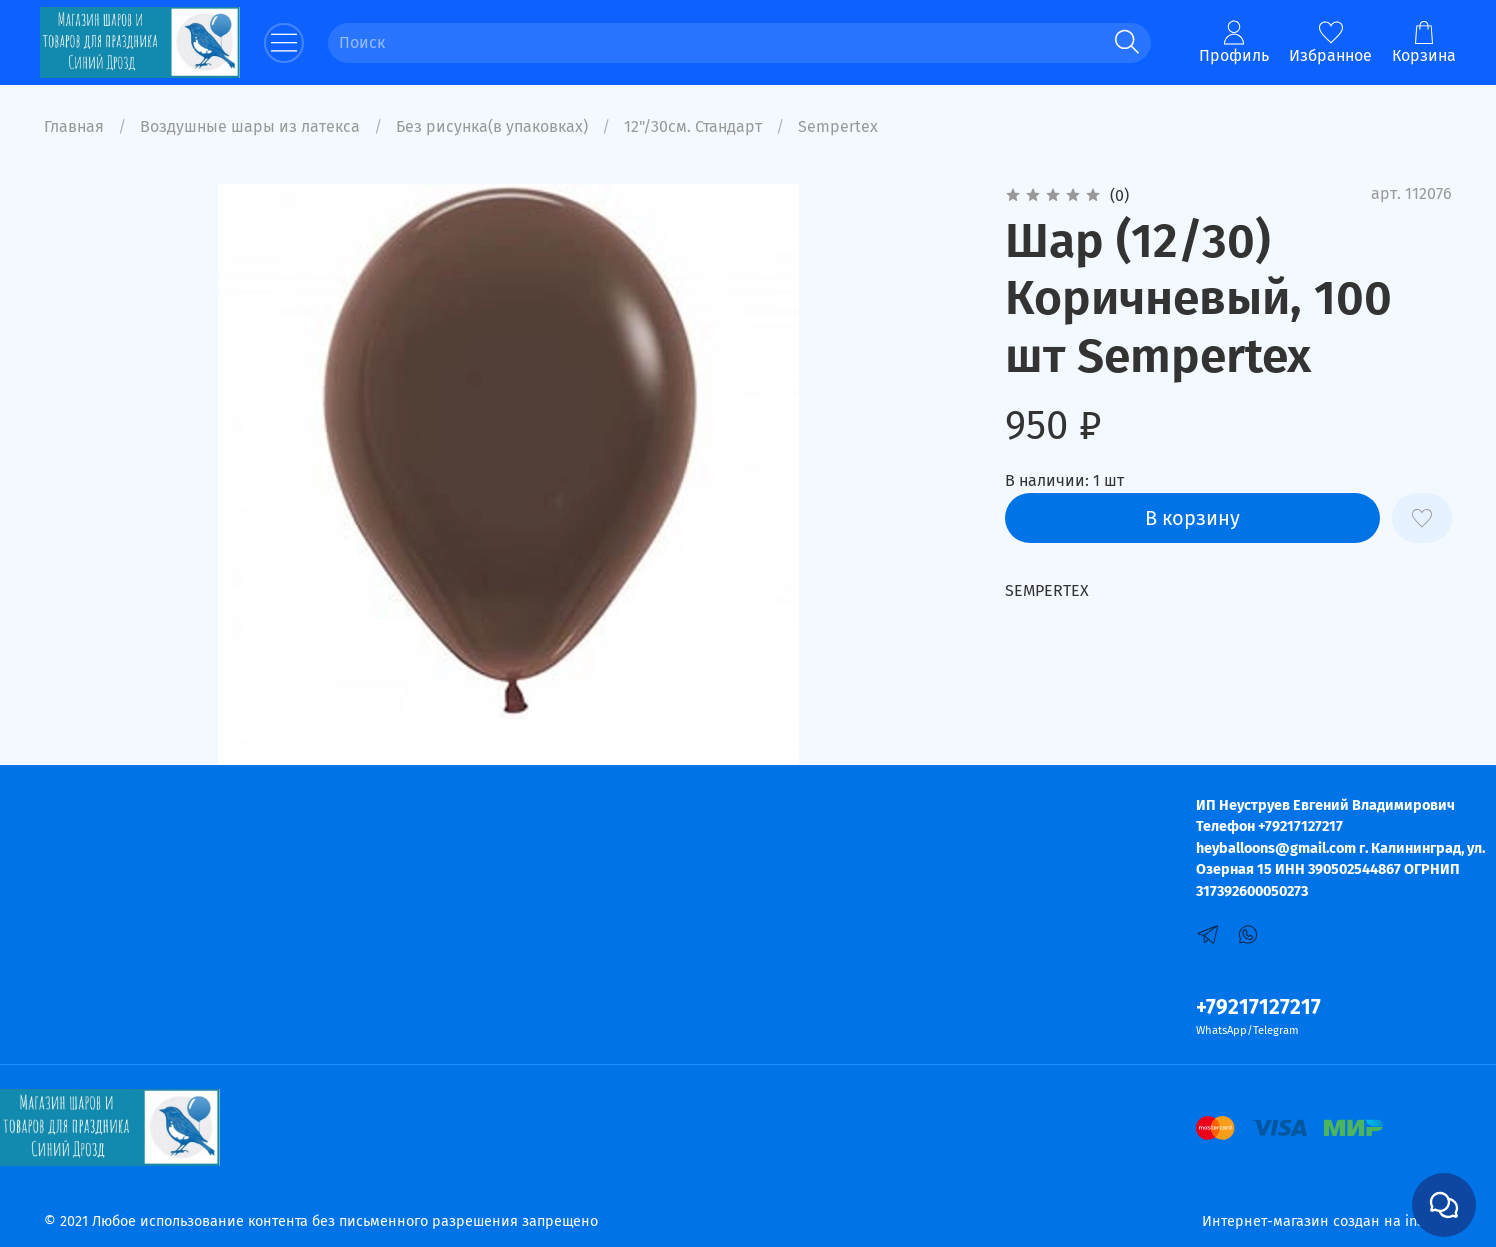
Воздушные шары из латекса (250, 126)
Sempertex (838, 126)
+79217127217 (1258, 1007)
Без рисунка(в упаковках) (492, 126)
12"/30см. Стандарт (693, 126)
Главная (74, 126)
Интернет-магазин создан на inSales (1327, 1221)
